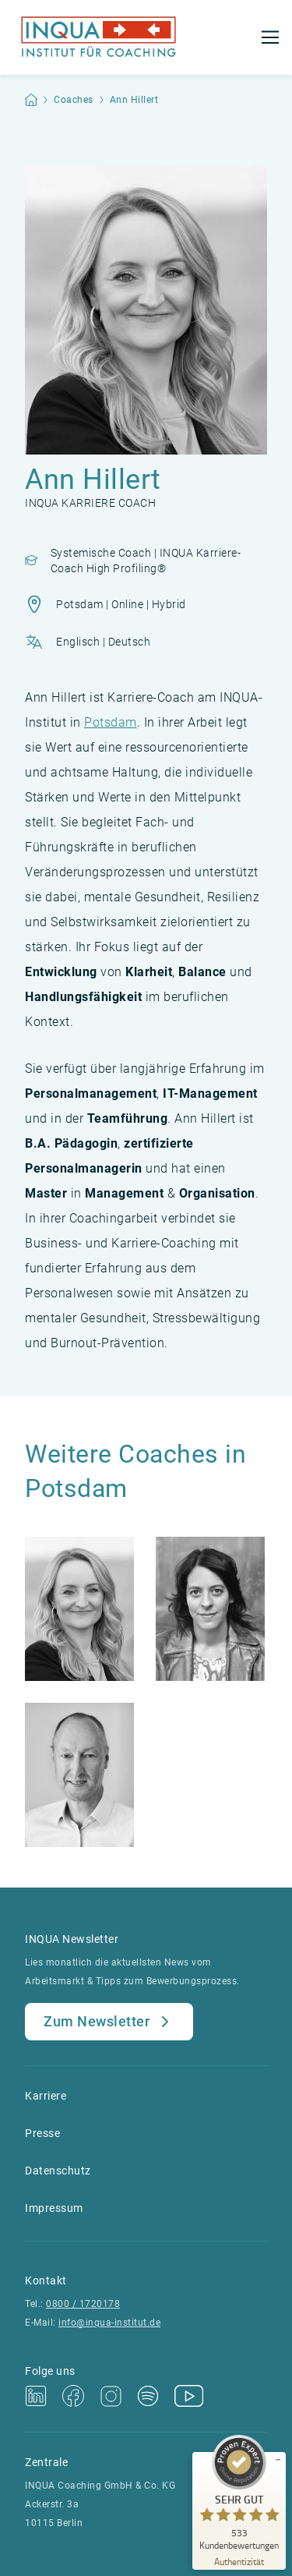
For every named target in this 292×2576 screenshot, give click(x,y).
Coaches (73, 99)
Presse (42, 2133)
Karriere (45, 2095)
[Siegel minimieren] (278, 2460)
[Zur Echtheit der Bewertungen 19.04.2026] (239, 2561)
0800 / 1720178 (83, 2303)
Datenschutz (58, 2170)
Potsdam (110, 722)
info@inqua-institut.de (109, 2322)
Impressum (54, 2208)
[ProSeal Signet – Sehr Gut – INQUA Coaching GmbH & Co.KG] (239, 2492)
